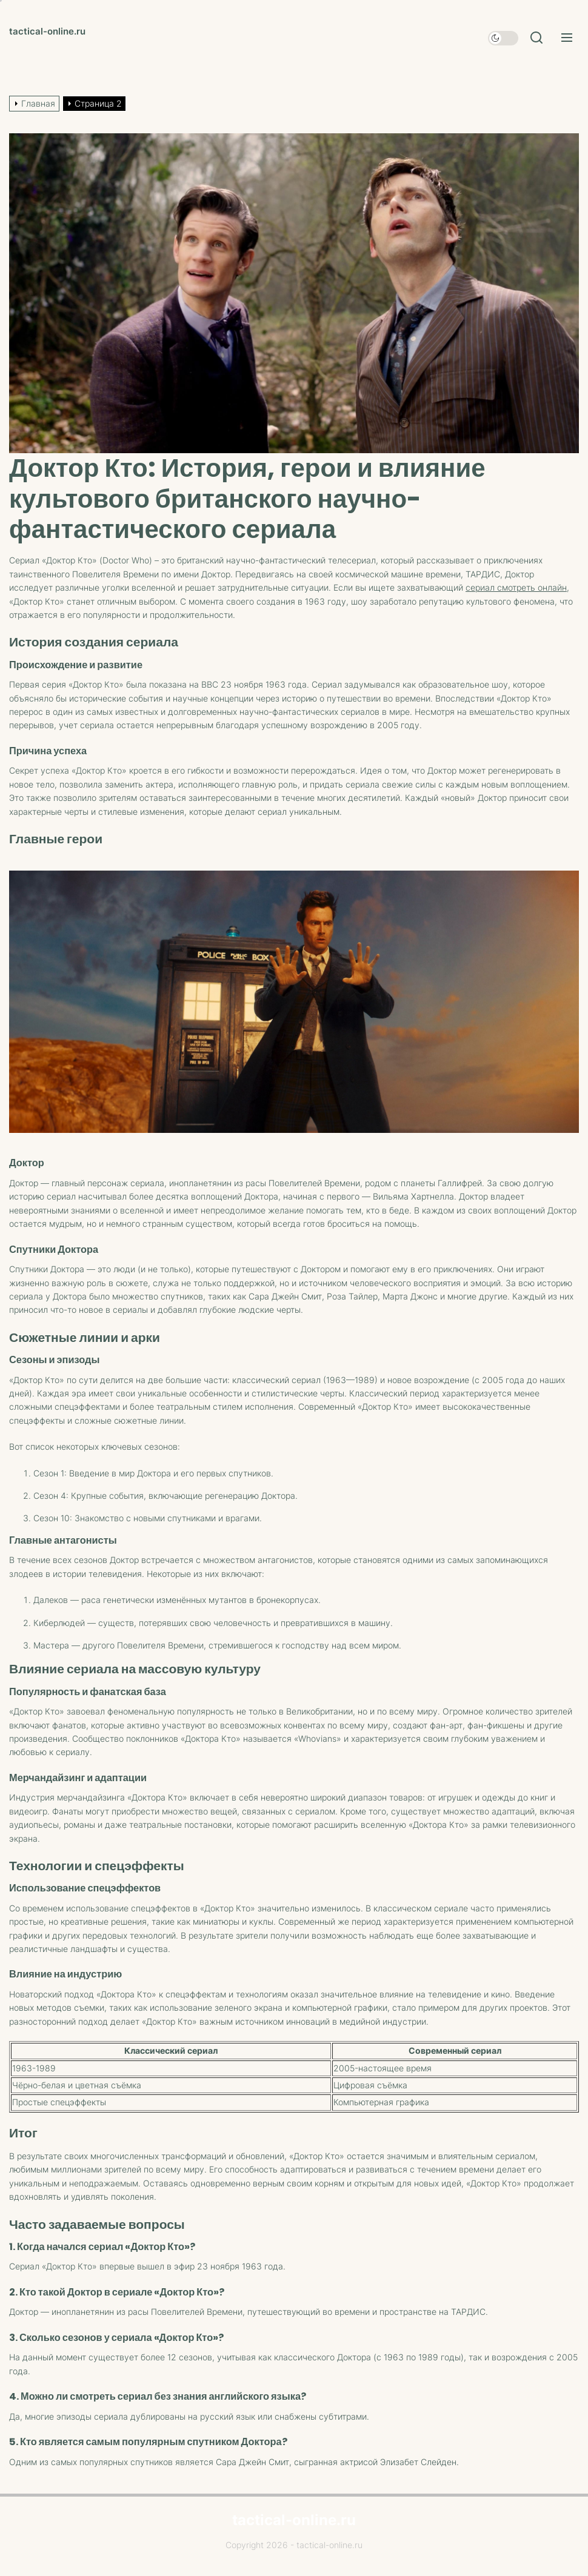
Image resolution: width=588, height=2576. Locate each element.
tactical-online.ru (47, 31)
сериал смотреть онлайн (516, 587)
